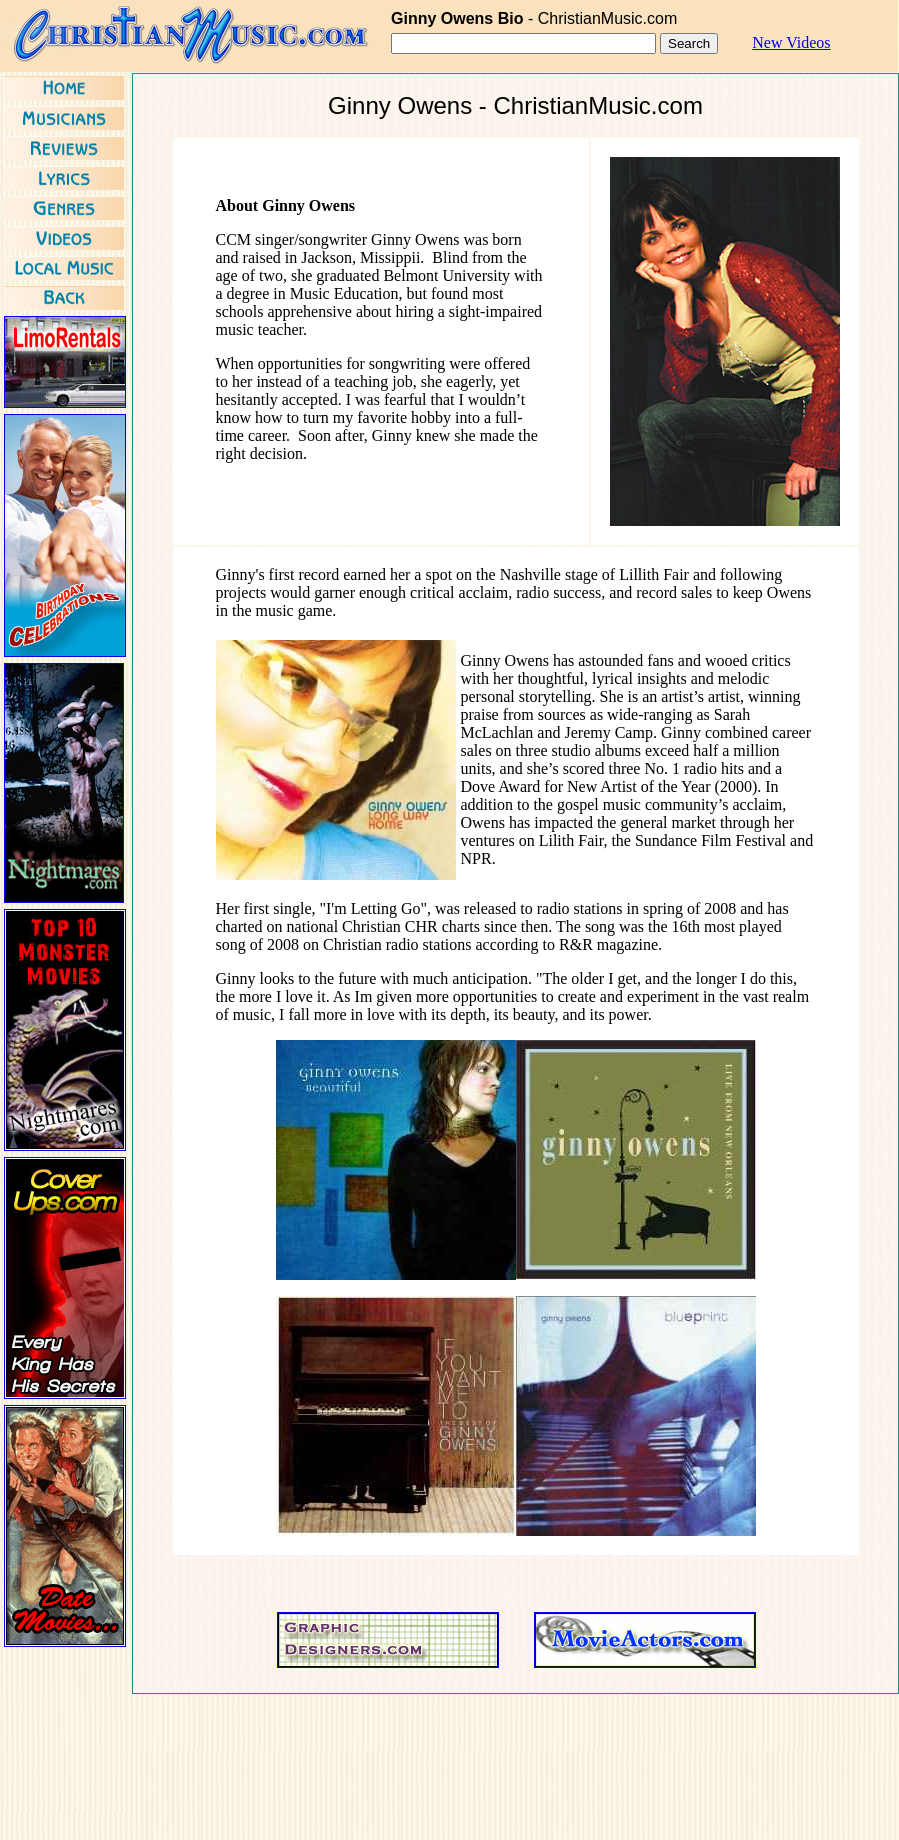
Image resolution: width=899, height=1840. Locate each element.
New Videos (791, 42)
